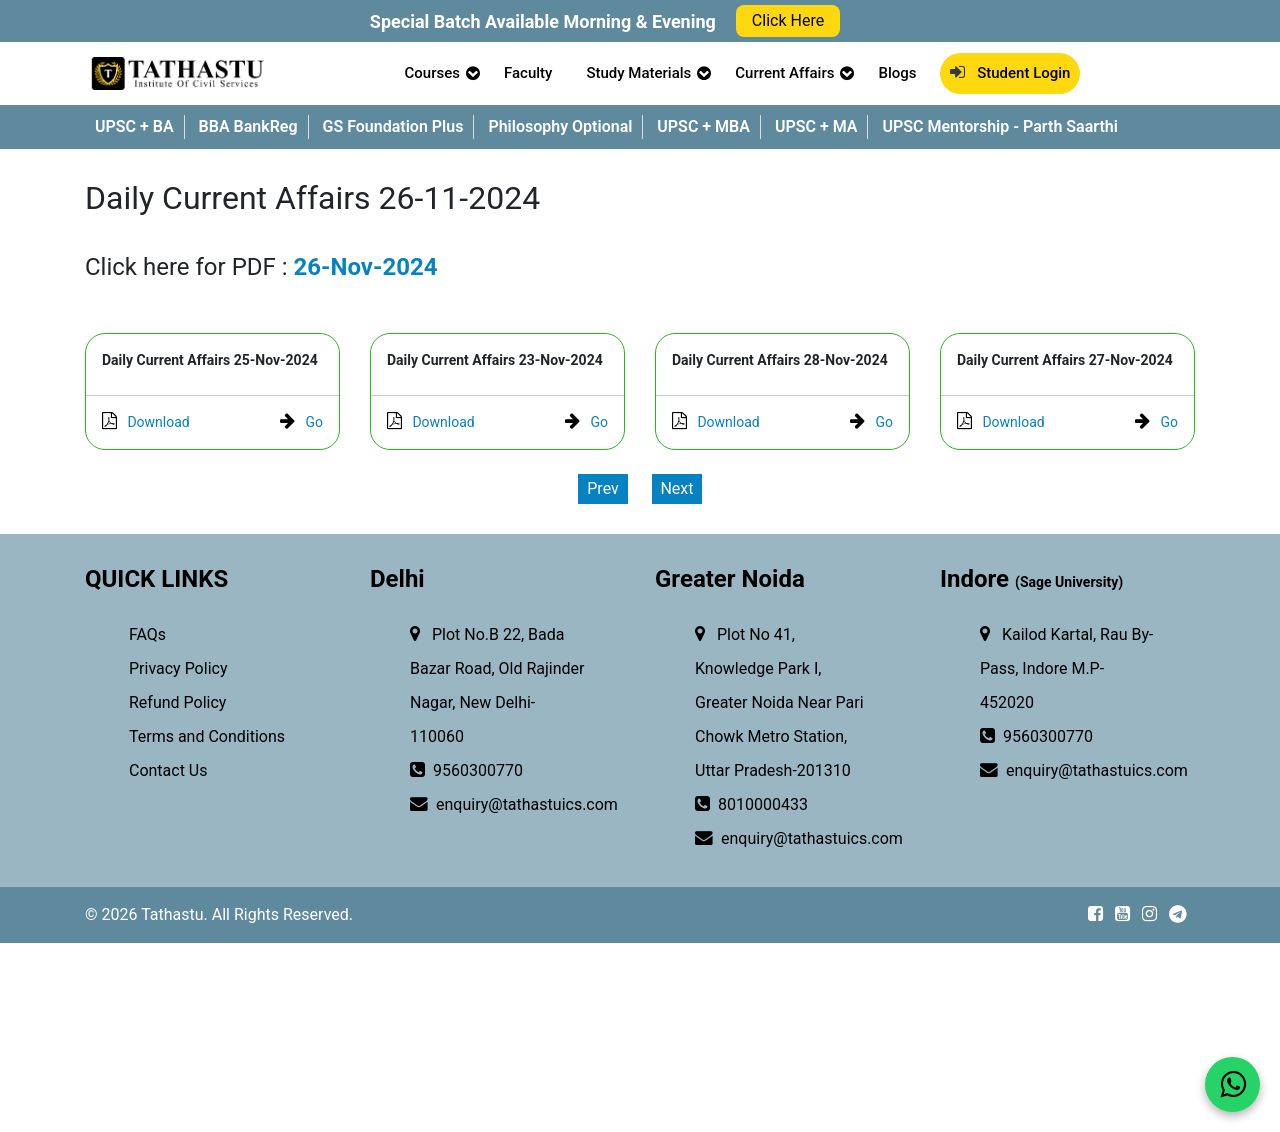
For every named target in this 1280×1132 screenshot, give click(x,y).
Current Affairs (784, 73)
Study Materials (638, 73)
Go (301, 422)
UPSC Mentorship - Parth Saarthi (999, 126)
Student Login (1010, 73)
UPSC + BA (134, 126)
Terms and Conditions (205, 736)
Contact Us (166, 770)
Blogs (897, 73)
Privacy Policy (176, 668)
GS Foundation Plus (393, 126)
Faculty (528, 73)
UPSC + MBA (703, 126)
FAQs (145, 634)
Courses (432, 73)
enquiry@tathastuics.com (485, 805)
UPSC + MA (816, 126)
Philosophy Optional (560, 126)
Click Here (788, 20)
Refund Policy (175, 702)
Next (676, 488)
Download (146, 422)
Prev (603, 488)
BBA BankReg (248, 126)
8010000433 (751, 805)
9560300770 (466, 771)
